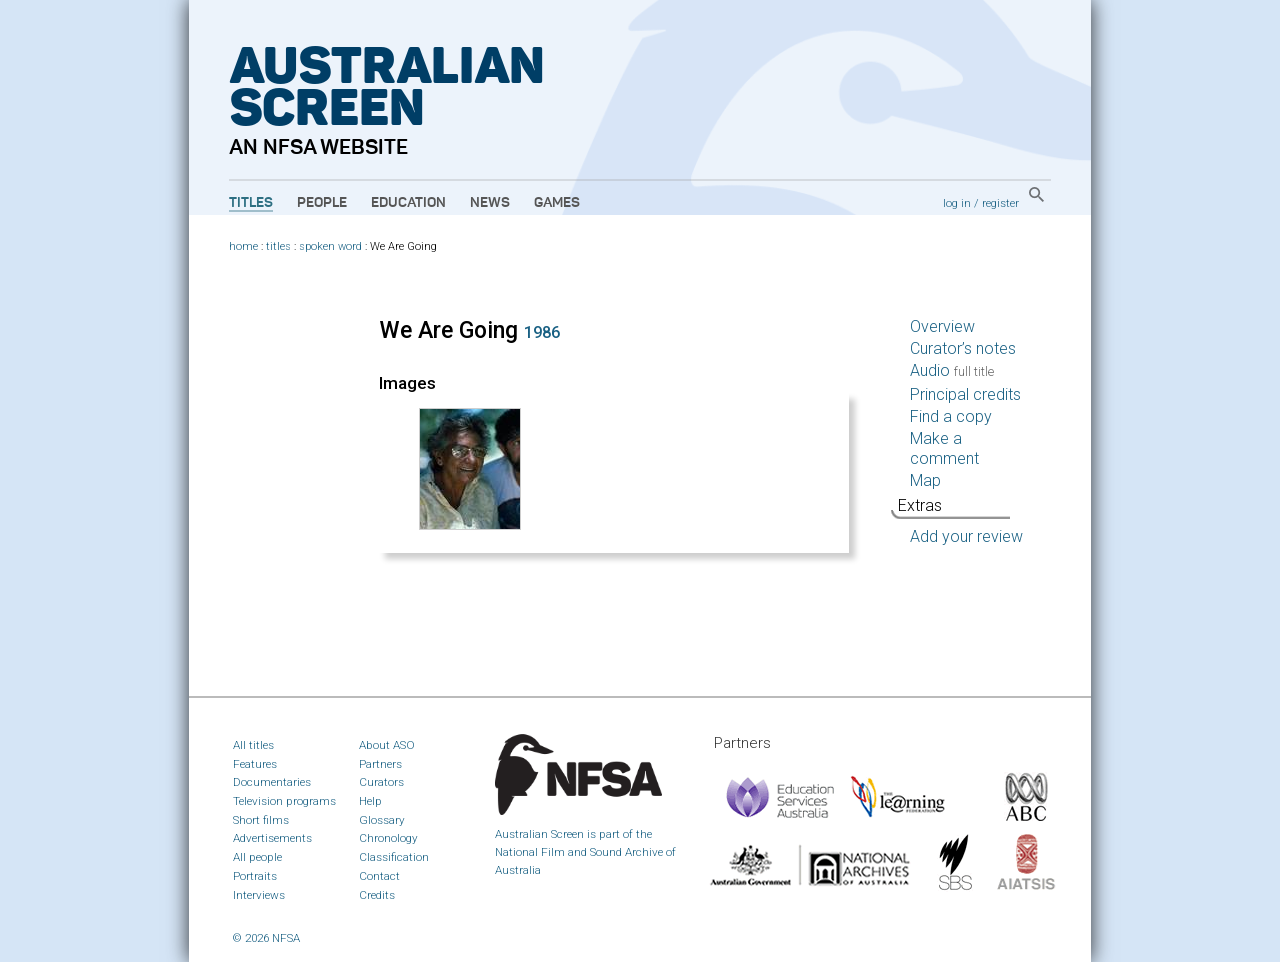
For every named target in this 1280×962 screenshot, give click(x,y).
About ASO (387, 745)
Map (925, 480)
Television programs (284, 801)
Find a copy (951, 416)
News (490, 203)
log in (957, 203)
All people (257, 857)
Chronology (388, 838)
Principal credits (965, 394)
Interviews (259, 895)
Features (255, 764)
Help (370, 801)
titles (278, 246)
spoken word (330, 246)
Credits (377, 895)
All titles (253, 745)
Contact (379, 876)
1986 (542, 332)
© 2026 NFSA (266, 938)
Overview (942, 326)
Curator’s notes (963, 348)
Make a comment (944, 448)
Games (557, 203)
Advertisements (272, 838)
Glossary (382, 820)
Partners (380, 764)
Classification (394, 857)
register (1000, 203)
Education (408, 203)
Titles (251, 203)
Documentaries (272, 782)
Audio (952, 370)
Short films (261, 820)
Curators (381, 782)
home (243, 246)
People (322, 203)
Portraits (255, 876)
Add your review (966, 536)
